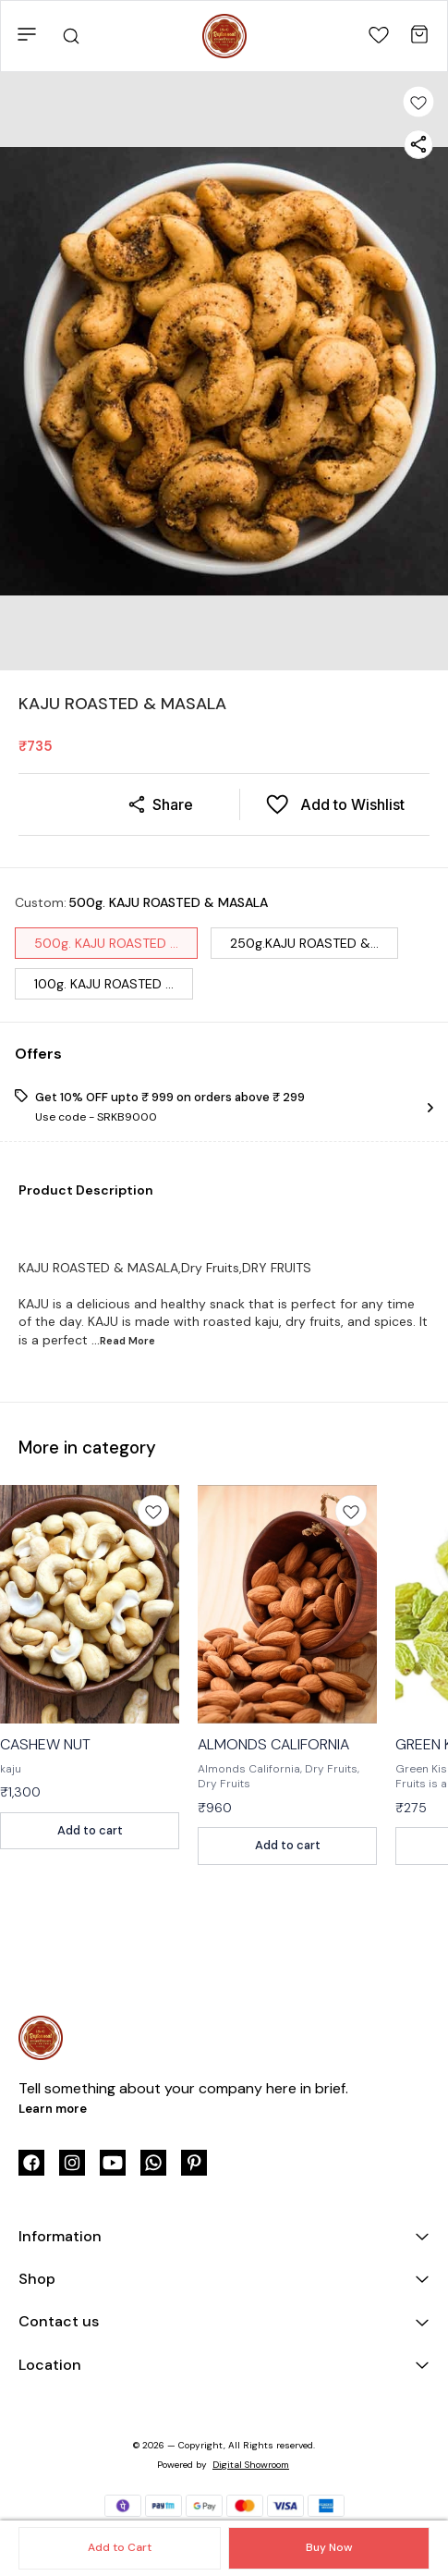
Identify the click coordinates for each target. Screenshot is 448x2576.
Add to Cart (119, 2547)
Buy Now (329, 2547)
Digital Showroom (250, 2465)
